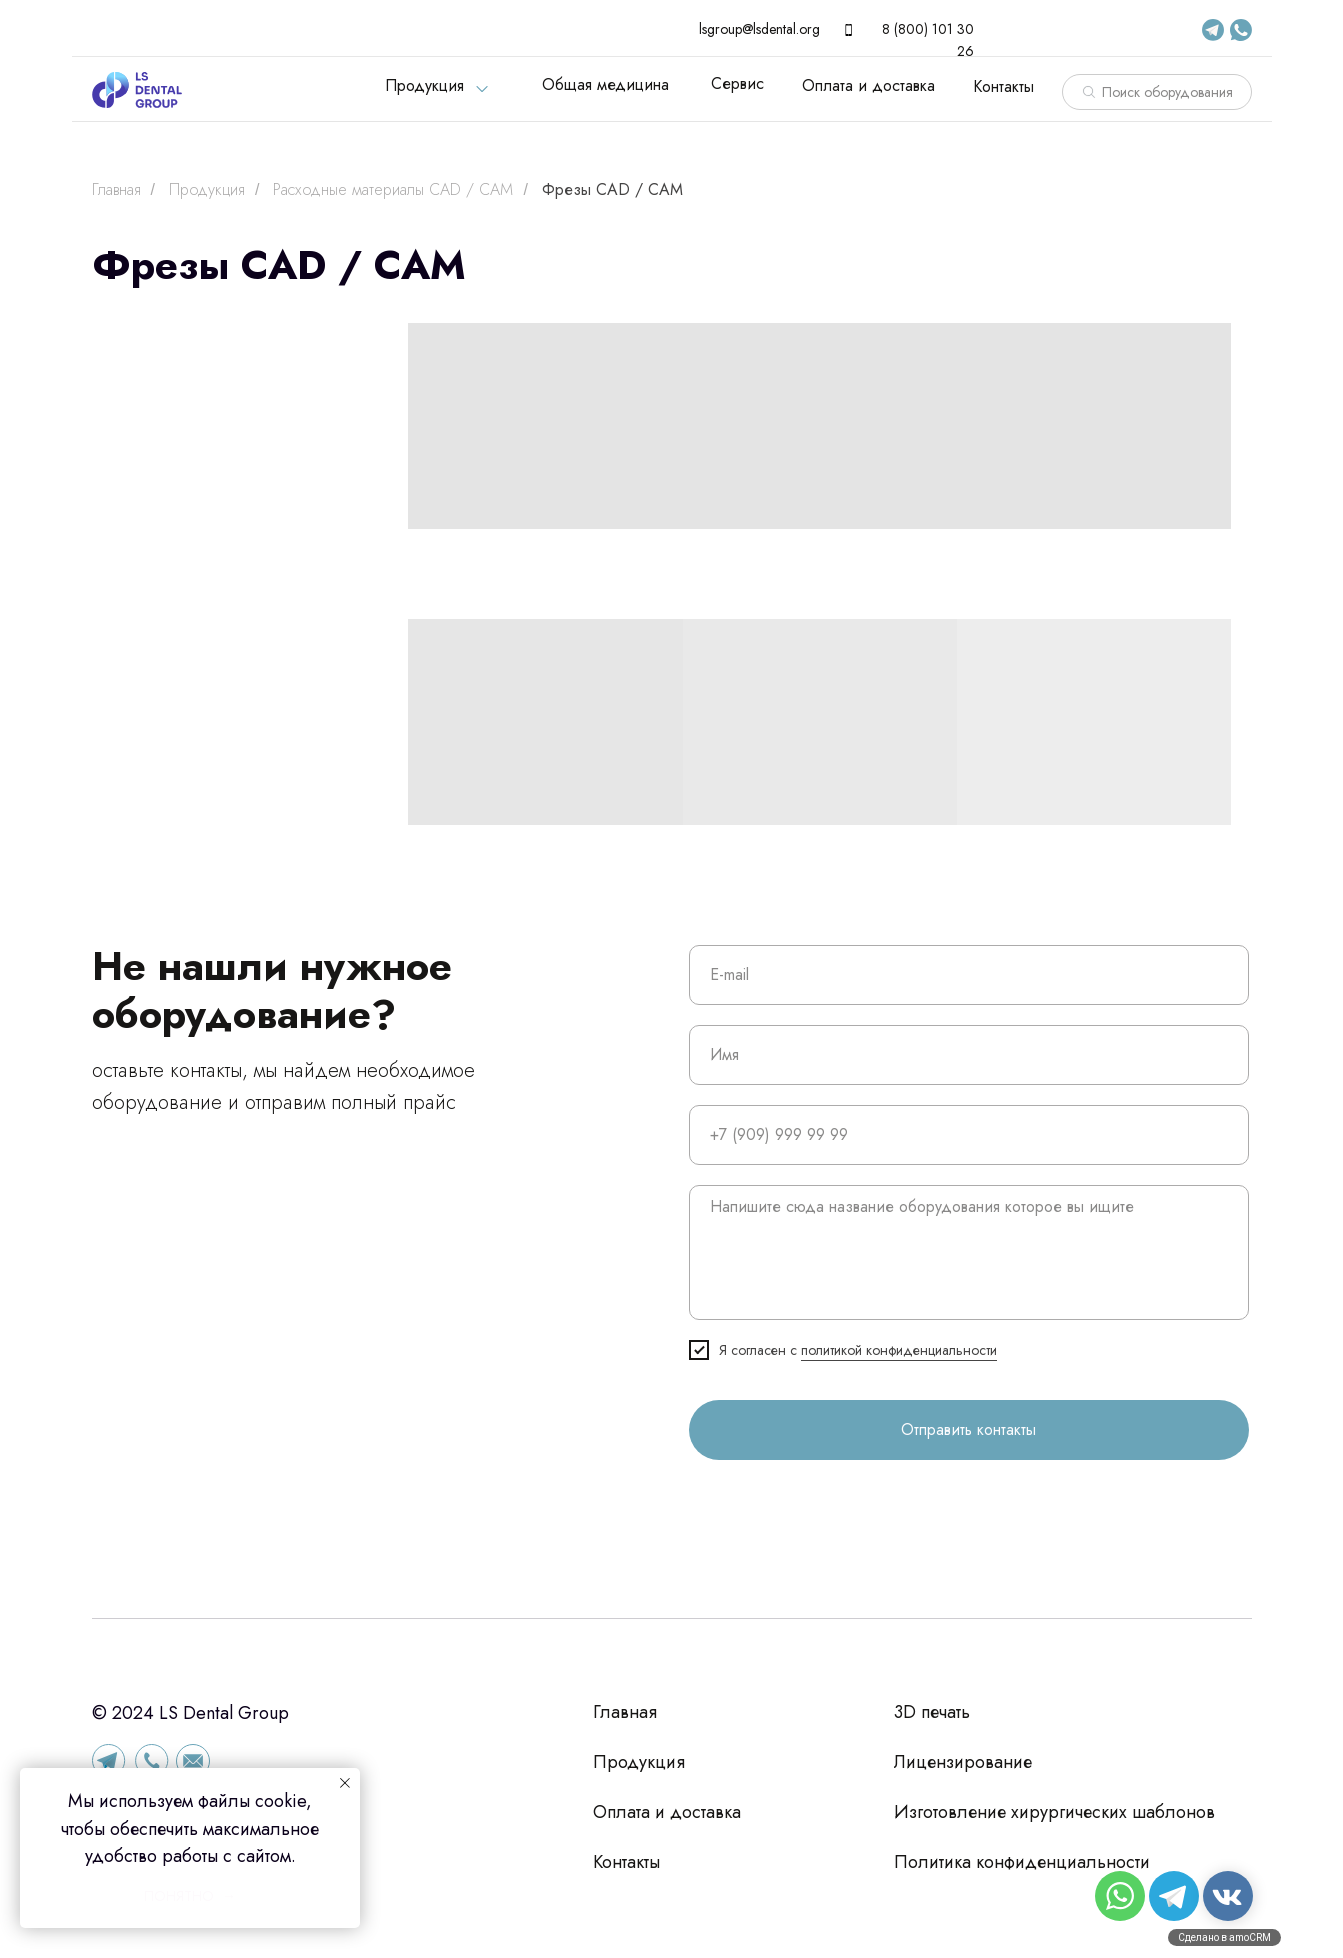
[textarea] (969, 1252)
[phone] (969, 1135)
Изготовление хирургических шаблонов (1054, 1812)
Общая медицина (605, 84)
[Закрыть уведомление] (345, 1783)
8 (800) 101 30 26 (928, 40)
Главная (116, 189)
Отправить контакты (968, 1429)
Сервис (737, 83)
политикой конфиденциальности (899, 1350)
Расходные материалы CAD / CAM (393, 189)
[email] (969, 975)
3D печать (932, 1712)
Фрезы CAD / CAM (612, 189)
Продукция (424, 85)
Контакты (1003, 86)
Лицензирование (963, 1762)
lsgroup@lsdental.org (759, 29)
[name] (969, 1055)
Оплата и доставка (868, 85)
